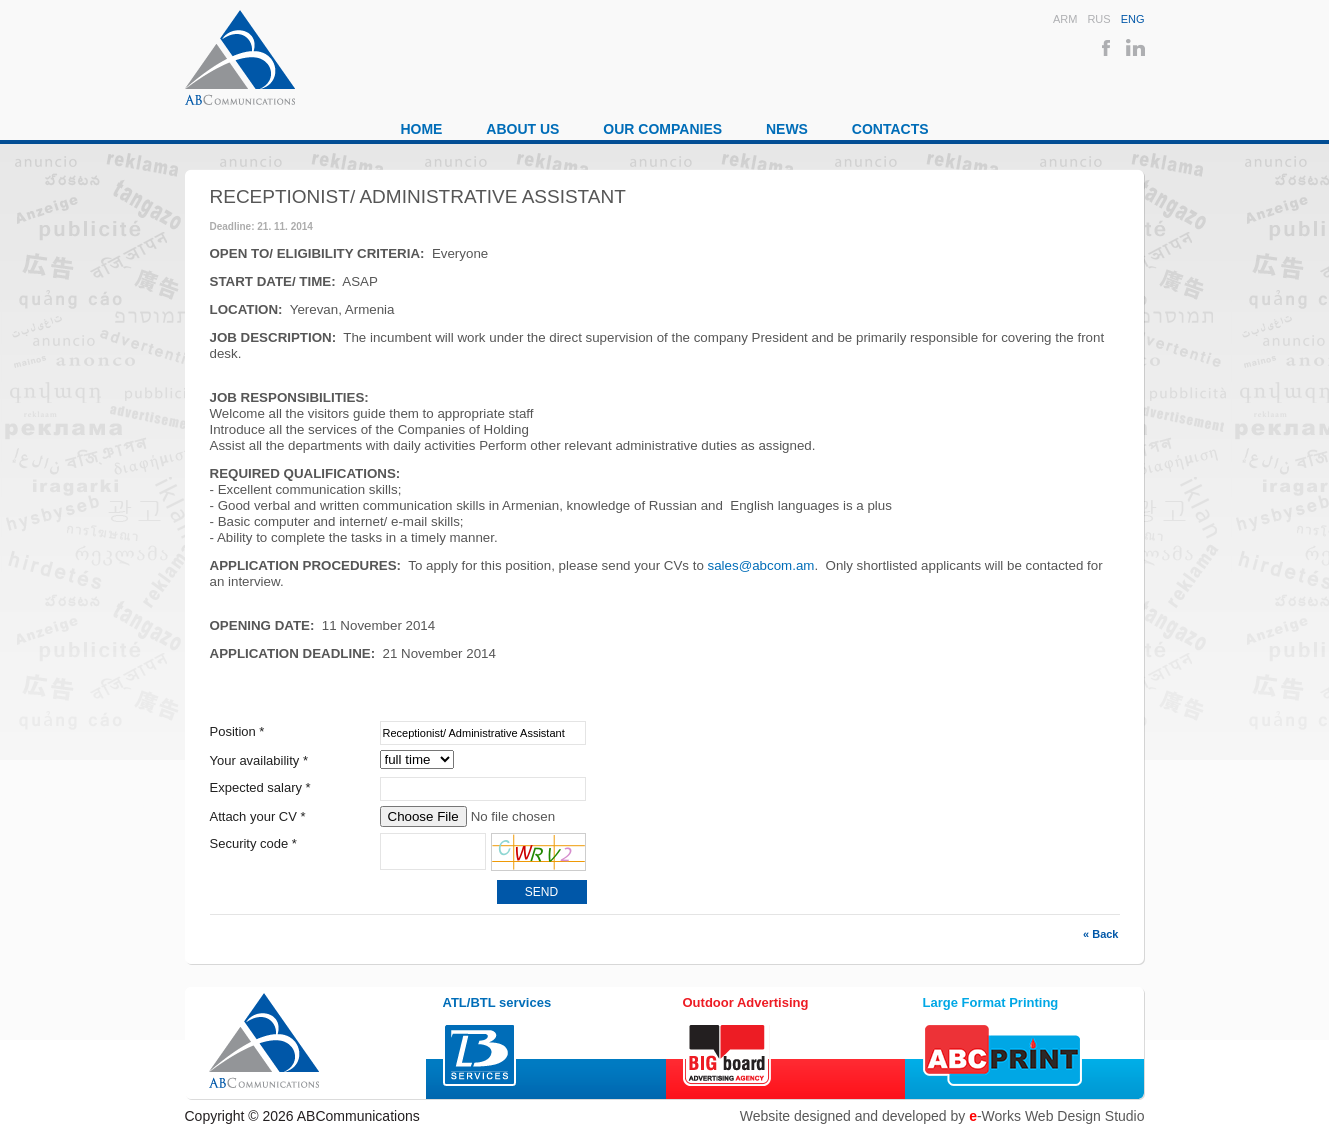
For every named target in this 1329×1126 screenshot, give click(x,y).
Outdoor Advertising (746, 1002)
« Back (1100, 934)
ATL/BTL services (497, 1002)
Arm (1065, 19)
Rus (1098, 19)
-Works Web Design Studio (1056, 1116)
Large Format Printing (991, 1002)
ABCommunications (240, 57)
